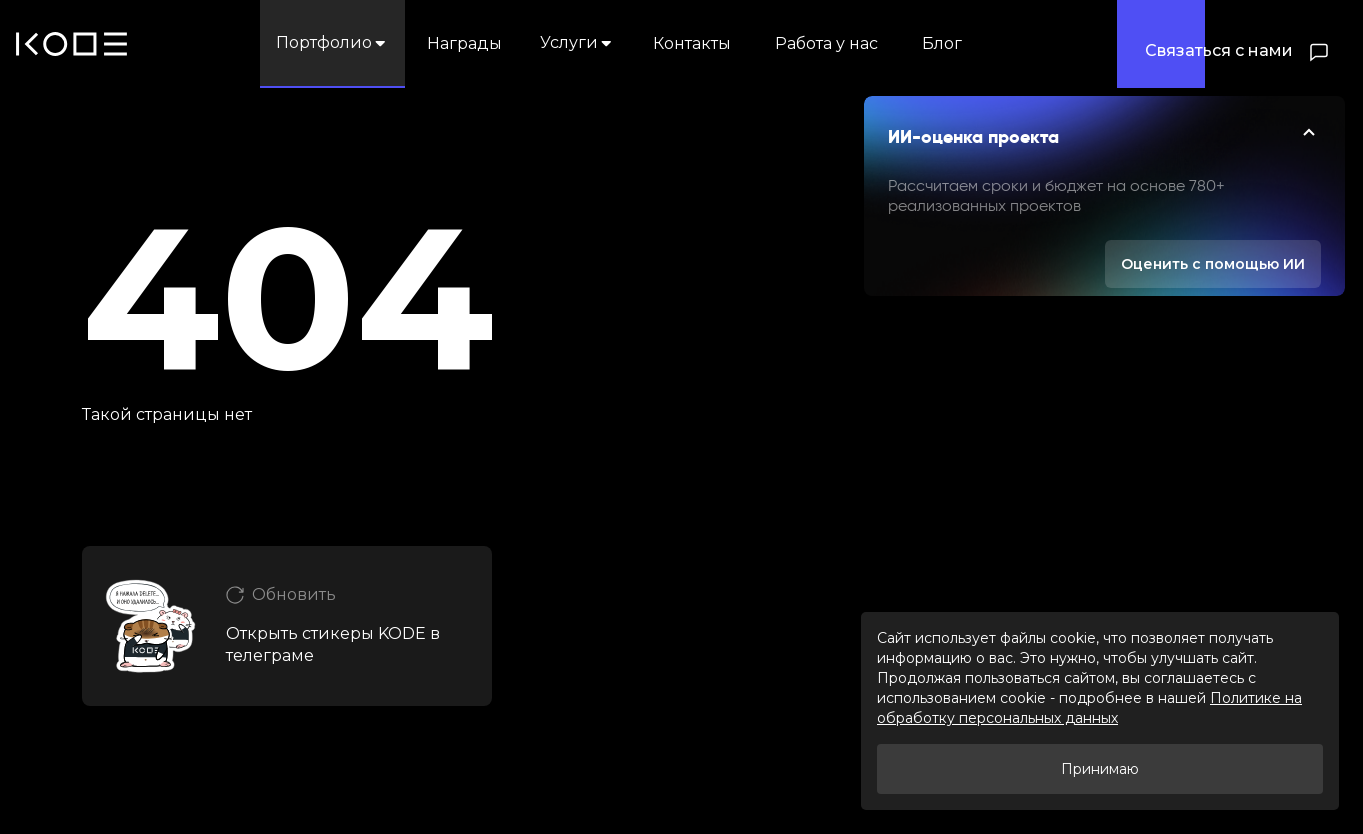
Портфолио (332, 42)
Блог (942, 43)
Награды (464, 43)
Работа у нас (826, 43)
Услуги (577, 42)
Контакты (692, 43)
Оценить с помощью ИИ (1213, 264)
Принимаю (1100, 769)
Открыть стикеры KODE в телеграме (333, 644)
